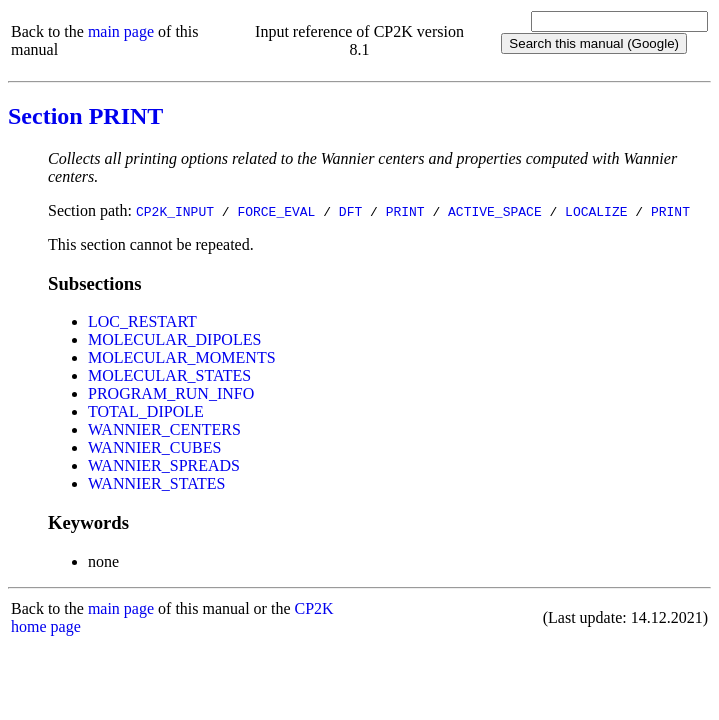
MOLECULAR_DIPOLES (174, 339)
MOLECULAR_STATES (169, 375)
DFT (350, 211)
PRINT (405, 211)
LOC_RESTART (142, 321)
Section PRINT (85, 116)
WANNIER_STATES (156, 483)
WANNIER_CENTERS (164, 429)
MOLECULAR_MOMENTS (182, 357)
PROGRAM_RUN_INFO (171, 393)
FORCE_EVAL (276, 211)
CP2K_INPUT (175, 211)
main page (121, 31)
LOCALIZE (596, 211)
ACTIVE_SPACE (495, 211)
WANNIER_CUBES (154, 447)
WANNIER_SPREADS (164, 465)
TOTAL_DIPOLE (146, 411)
